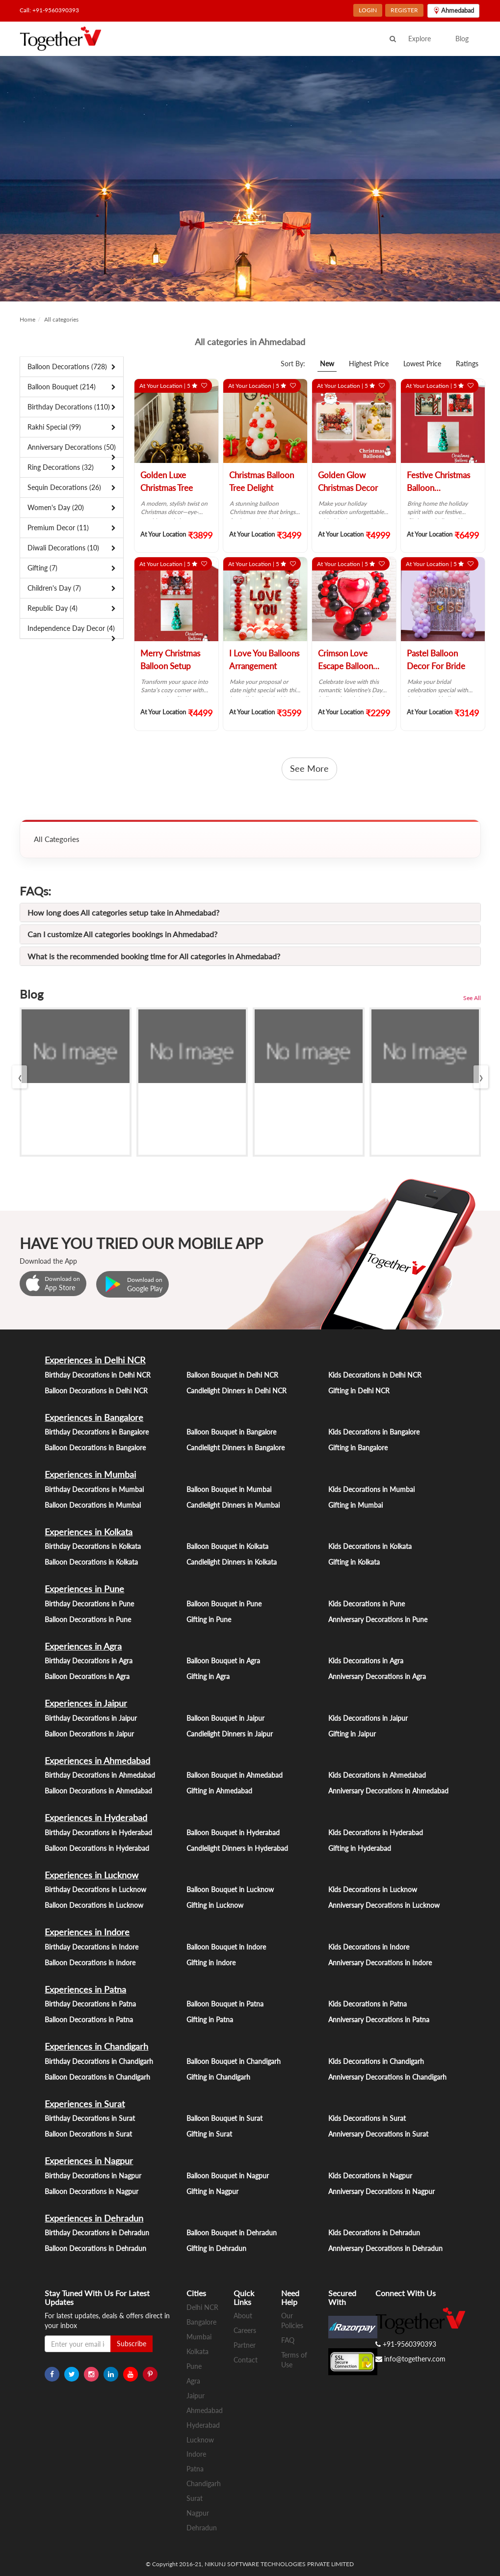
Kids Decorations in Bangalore (374, 1432)
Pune (194, 2366)
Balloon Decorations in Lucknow (94, 1905)
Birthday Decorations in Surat (90, 2118)
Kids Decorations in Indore (368, 1947)
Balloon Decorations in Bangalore (95, 1447)
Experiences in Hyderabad (96, 1817)
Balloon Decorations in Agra (87, 1676)
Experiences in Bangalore (94, 1417)
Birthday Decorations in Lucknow (95, 1889)
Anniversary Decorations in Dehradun (385, 2248)
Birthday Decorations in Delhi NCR (98, 1375)
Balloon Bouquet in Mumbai (228, 1489)
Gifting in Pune (208, 1619)
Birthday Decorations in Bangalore (97, 1432)
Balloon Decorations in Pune (88, 1619)
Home (27, 319)
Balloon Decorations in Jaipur (89, 1734)
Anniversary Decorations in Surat (378, 2134)
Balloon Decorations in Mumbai (93, 1505)
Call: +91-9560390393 (49, 10)
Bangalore (201, 2322)
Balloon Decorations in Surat (88, 2134)
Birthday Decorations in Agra (88, 1660)
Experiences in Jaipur (86, 1703)
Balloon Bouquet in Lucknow (230, 1889)
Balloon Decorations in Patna (89, 2019)
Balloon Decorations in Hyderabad (97, 1848)
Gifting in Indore (211, 1962)
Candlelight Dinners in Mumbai (233, 1505)
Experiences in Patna (85, 1989)
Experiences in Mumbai (90, 1474)
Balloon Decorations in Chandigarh (97, 2077)
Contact (246, 2360)
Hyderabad (203, 2425)
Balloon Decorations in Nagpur (91, 2191)
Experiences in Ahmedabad (97, 1760)
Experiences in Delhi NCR (95, 1360)
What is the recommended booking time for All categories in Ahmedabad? (153, 956)
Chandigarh (203, 2483)
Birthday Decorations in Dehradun (97, 2232)
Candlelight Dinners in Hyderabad (237, 1848)
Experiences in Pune (84, 1588)
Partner (245, 2345)
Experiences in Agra (83, 1646)
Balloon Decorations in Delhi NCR (96, 1390)
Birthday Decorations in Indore (91, 1947)
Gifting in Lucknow (214, 1905)
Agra (193, 2381)
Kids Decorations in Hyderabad (375, 1832)
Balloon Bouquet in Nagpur (227, 2175)
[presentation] (19, 1076)
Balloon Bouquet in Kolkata (227, 1546)
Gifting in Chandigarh (218, 2077)
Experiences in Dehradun (94, 2218)
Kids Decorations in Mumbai (371, 1489)
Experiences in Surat (85, 2103)
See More (309, 768)
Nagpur (197, 2513)
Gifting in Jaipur (352, 1734)
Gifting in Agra (208, 1676)
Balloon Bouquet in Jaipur (225, 1718)
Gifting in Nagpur (212, 2191)
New (327, 363)
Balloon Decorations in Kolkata (91, 1562)
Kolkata (197, 2351)
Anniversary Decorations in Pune (377, 1619)
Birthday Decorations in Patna (90, 2004)
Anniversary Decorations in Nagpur (381, 2191)
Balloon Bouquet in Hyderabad (233, 1832)
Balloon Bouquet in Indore (226, 1947)
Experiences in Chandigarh (96, 2046)
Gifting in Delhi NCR (359, 1390)
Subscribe (131, 2343)
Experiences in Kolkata (88, 1531)
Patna (195, 2469)
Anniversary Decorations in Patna (378, 2019)
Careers (245, 2330)
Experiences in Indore (87, 1931)
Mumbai (198, 2336)
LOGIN (368, 10)
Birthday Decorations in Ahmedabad (100, 1775)
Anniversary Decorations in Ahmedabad (388, 1791)
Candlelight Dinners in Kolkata (231, 1562)
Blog (462, 38)
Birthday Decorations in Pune (89, 1604)
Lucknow (200, 2440)
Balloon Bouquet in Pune (224, 1604)
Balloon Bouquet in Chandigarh (233, 2061)
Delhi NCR (202, 2307)
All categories (61, 319)
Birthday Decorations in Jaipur (91, 1718)
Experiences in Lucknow (91, 1875)
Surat (194, 2498)
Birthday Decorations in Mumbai (94, 1489)
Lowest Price (422, 363)
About (243, 2315)
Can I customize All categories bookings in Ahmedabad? (122, 934)
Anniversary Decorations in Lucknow (384, 1905)
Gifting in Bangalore (358, 1447)
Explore (419, 38)
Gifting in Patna (209, 2019)
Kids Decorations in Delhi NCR (374, 1375)
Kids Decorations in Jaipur (368, 1718)
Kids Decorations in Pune (366, 1604)
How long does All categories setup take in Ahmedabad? (123, 912)
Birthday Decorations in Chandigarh (99, 2061)
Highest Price (369, 363)
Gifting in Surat (209, 2134)
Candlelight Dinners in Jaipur (229, 1734)
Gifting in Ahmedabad (219, 1791)
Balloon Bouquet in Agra (223, 1660)
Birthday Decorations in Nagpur (93, 2175)
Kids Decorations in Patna (367, 2004)
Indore (196, 2454)
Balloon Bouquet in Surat (224, 2118)
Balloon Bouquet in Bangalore (231, 1432)
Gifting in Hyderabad (359, 1848)
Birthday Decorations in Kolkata (93, 1546)
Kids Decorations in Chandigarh (376, 2061)
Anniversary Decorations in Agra (377, 1676)
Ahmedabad (204, 2410)
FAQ (287, 2340)
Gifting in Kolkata (354, 1562)
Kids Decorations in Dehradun (374, 2232)
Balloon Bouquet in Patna (224, 2004)
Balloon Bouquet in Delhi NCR (232, 1375)
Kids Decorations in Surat (367, 2118)
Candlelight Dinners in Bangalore (235, 1447)
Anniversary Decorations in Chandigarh (387, 2077)
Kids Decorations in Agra (365, 1660)
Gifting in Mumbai (355, 1505)
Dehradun (201, 2527)
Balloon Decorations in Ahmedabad (98, 1791)
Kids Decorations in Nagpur (370, 2175)
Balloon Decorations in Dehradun (95, 2248)
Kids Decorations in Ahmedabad (377, 1775)
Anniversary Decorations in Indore (380, 1962)
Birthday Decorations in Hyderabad (98, 1832)
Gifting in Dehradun (216, 2248)
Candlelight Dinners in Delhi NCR (236, 1390)
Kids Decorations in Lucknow (372, 1889)
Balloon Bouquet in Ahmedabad (234, 1775)
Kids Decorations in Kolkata (370, 1546)
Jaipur (195, 2395)
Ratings (467, 363)
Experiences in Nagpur (89, 2160)
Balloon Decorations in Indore (90, 1962)
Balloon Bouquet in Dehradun (231, 2232)
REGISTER (404, 10)
